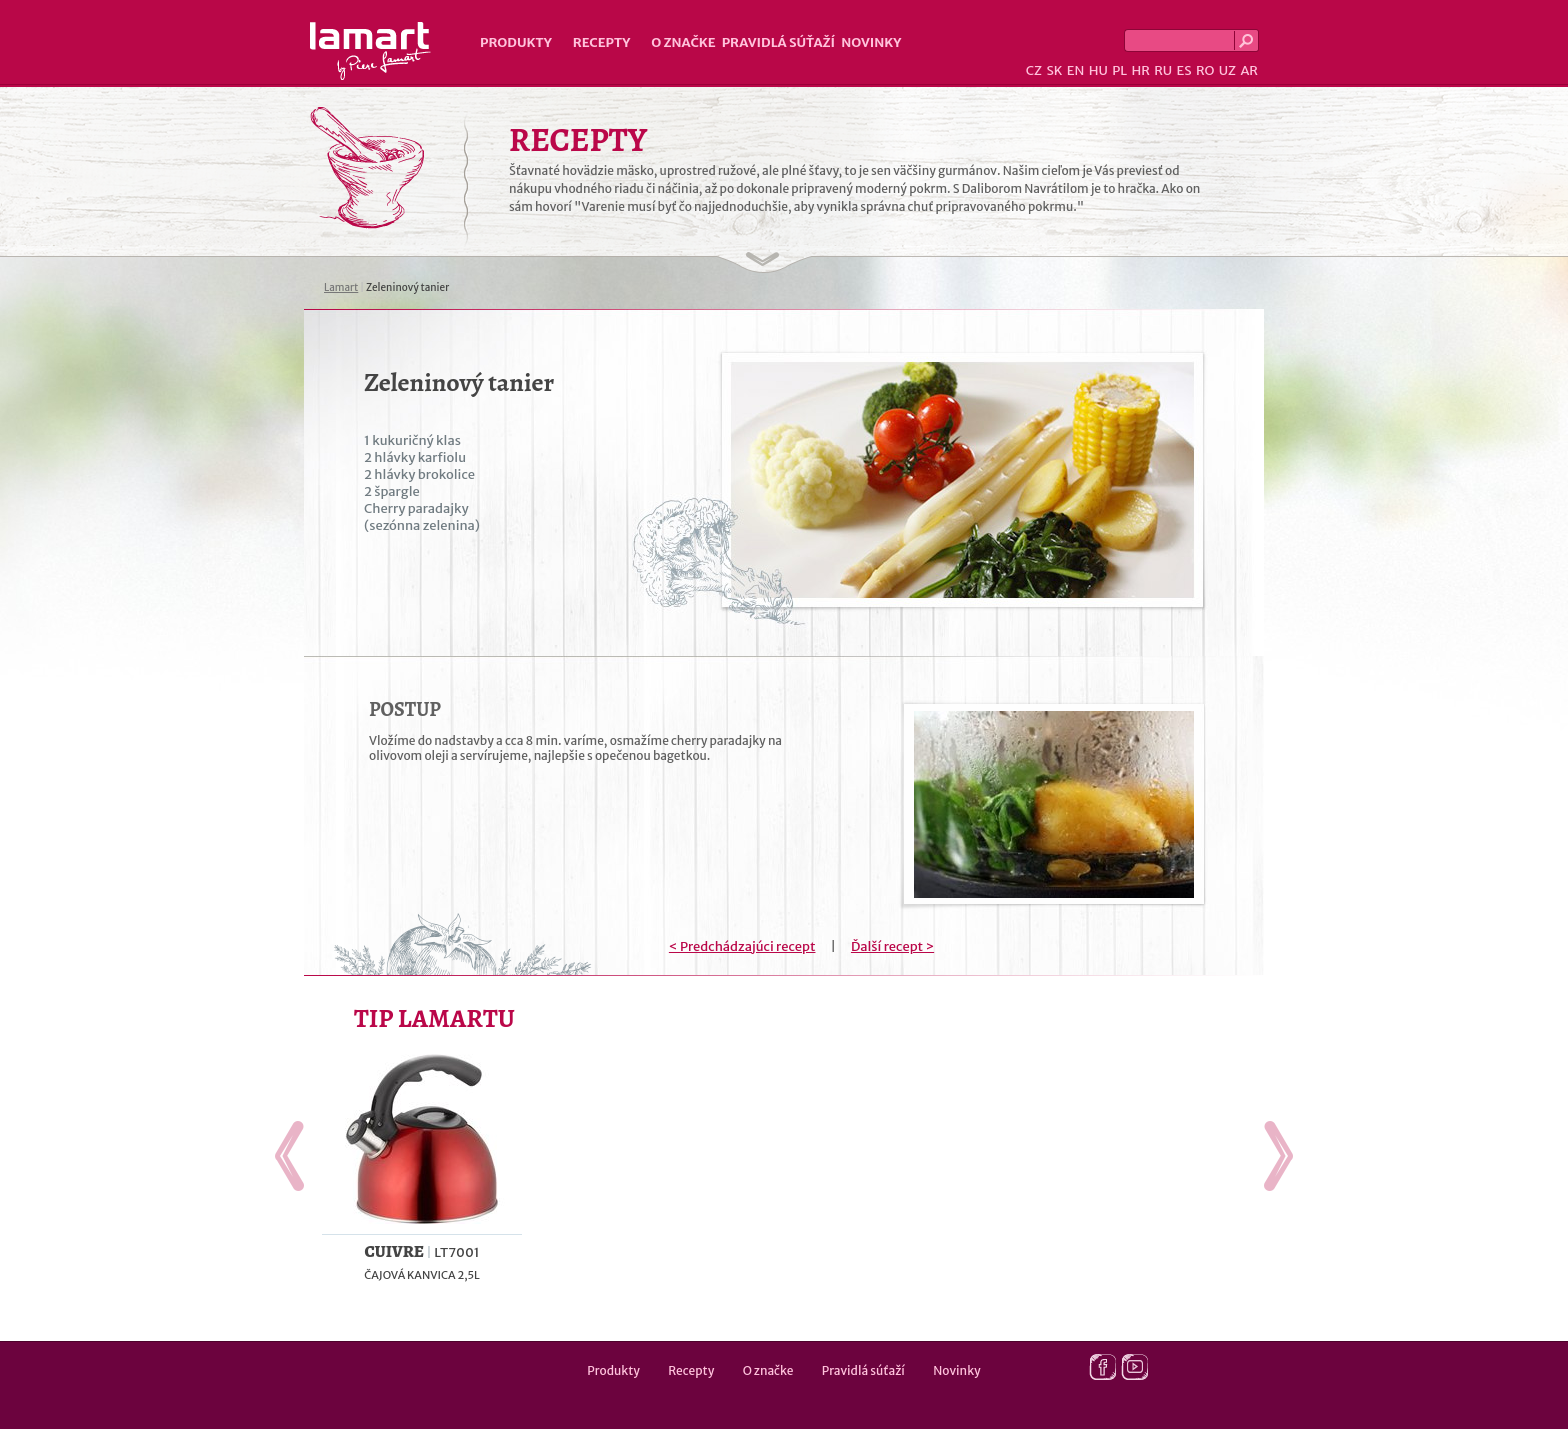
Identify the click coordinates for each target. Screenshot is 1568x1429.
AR (1249, 70)
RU (1163, 70)
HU (1098, 70)
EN (1076, 70)
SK (1054, 70)
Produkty (516, 42)
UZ (1227, 70)
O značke (683, 42)
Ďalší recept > (892, 946)
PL (1119, 70)
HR (1140, 70)
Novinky (871, 42)
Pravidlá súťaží (779, 42)
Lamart (370, 51)
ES (1184, 70)
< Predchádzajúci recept (742, 946)
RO (1205, 70)
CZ (1034, 70)
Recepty (601, 42)
